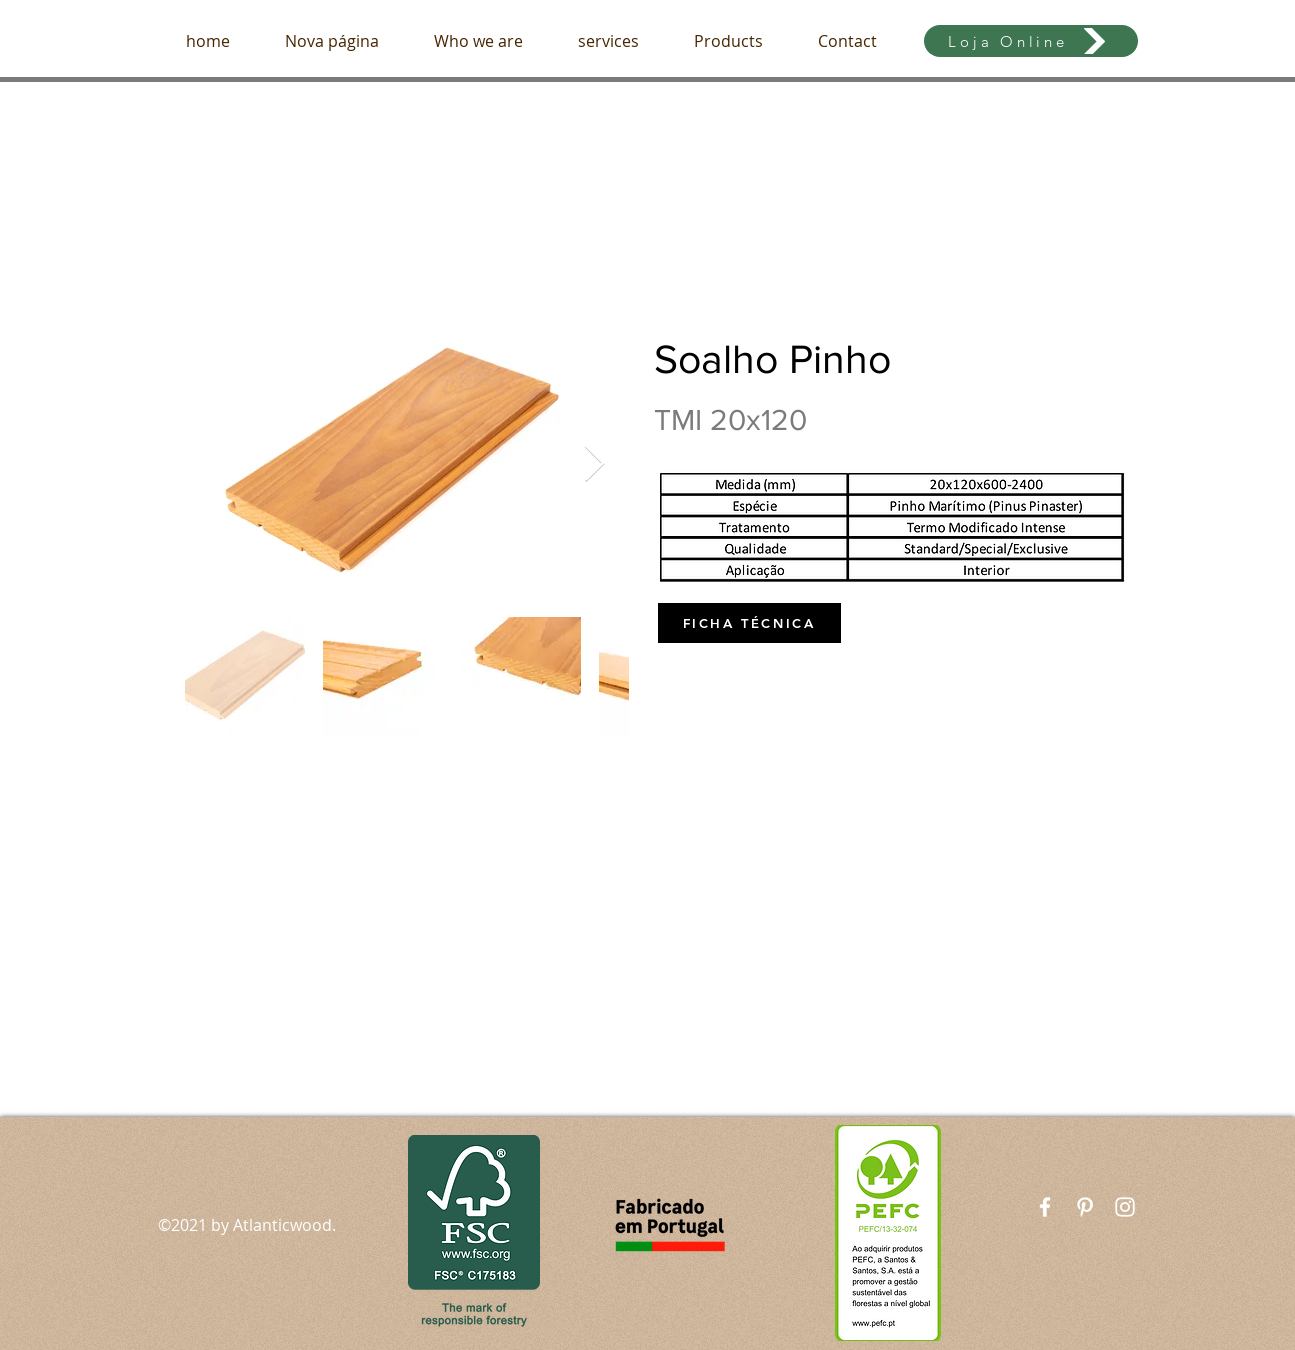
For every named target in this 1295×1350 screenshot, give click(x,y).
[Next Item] (594, 464)
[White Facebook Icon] (1045, 1207)
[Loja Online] (1031, 41)
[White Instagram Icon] (1125, 1207)
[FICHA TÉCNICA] (749, 623)
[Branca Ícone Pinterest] (1085, 1207)
